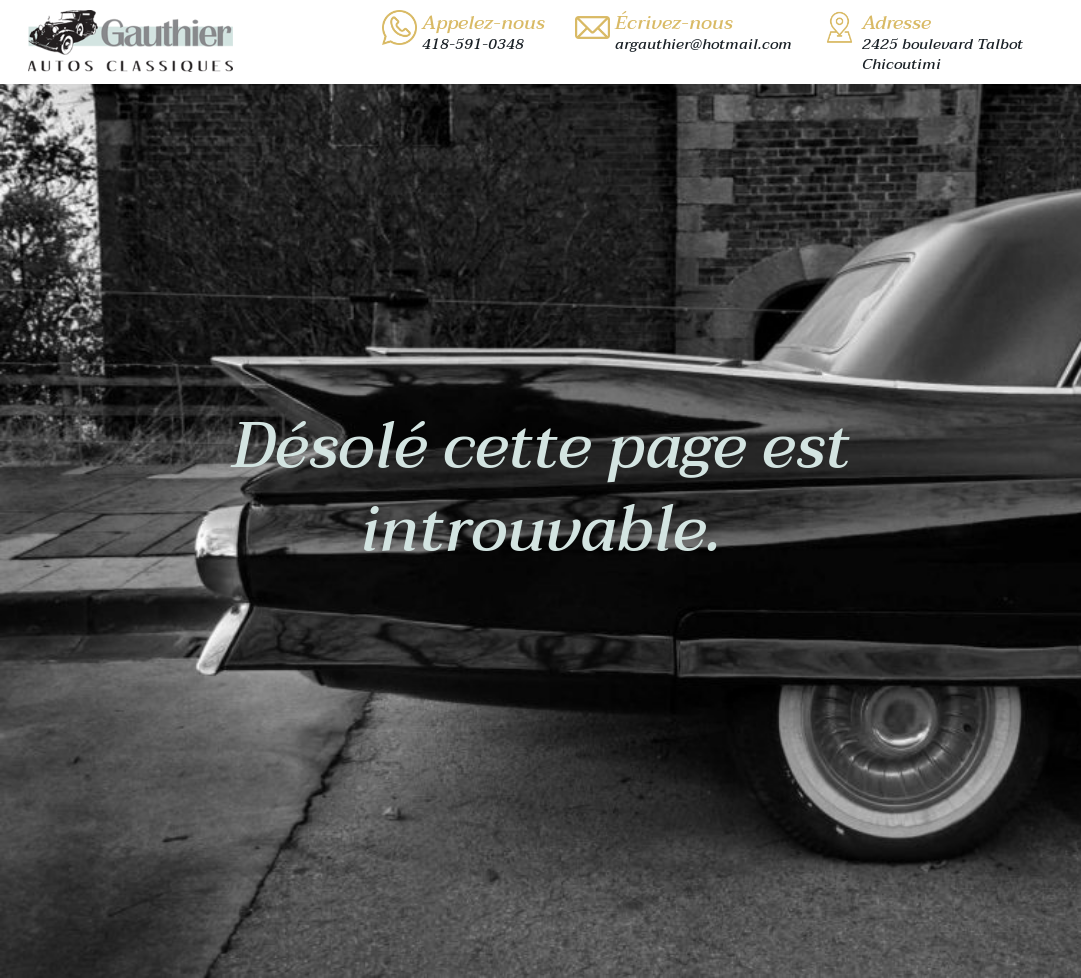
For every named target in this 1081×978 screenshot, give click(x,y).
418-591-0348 (473, 44)
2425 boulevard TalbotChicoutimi (942, 54)
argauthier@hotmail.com (703, 44)
